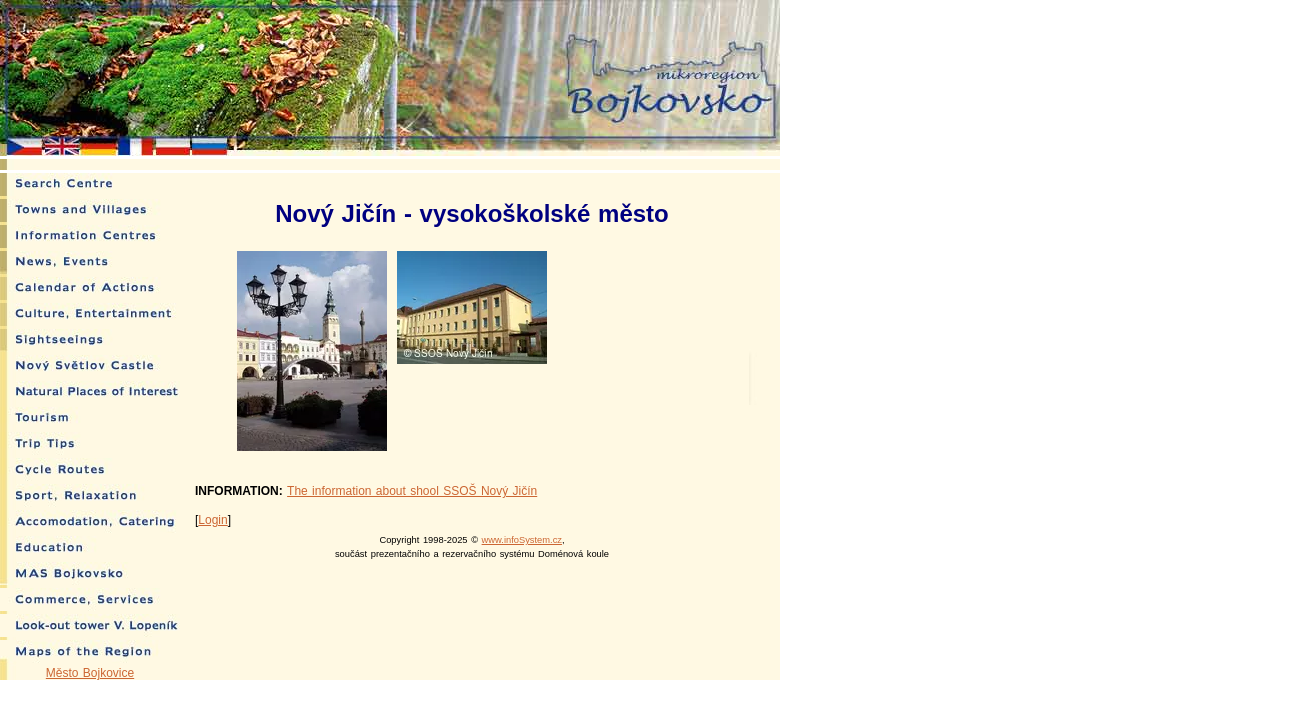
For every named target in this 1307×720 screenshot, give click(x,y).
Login (212, 520)
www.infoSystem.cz (522, 540)
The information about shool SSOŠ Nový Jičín (412, 491)
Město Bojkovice (90, 673)
